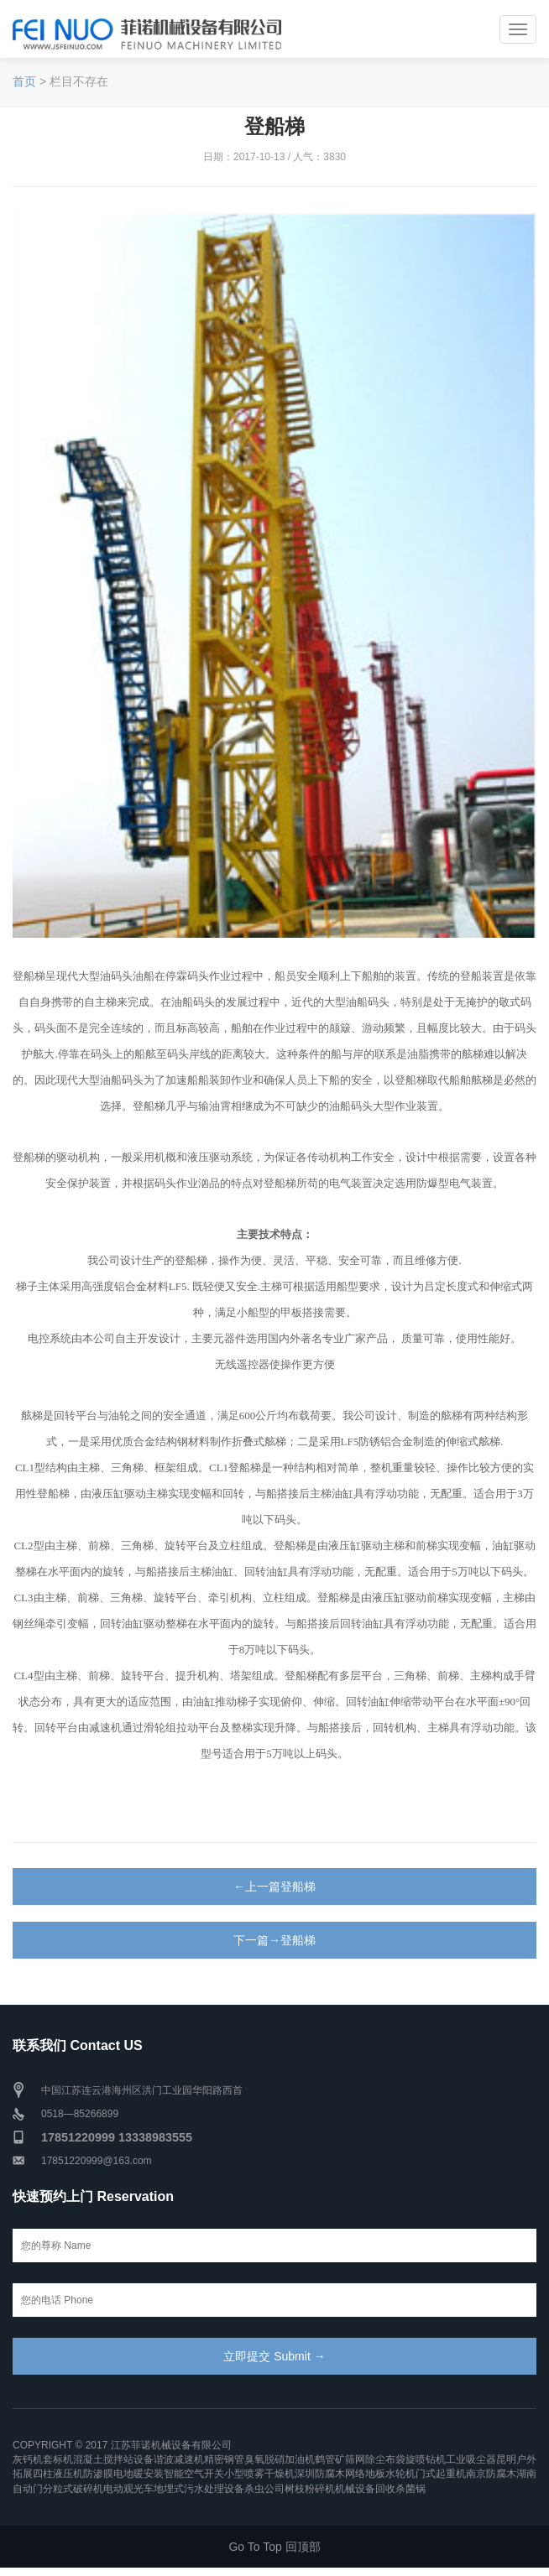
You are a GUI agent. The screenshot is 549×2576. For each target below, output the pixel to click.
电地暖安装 (138, 2474)
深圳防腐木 (320, 2474)
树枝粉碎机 (310, 2489)
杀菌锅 (410, 2489)
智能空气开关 (194, 2474)
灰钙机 (28, 2459)
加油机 (300, 2459)
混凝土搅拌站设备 (113, 2459)
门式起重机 (441, 2474)
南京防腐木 (491, 2474)
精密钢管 (224, 2459)
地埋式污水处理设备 (199, 2489)
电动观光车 (128, 2489)
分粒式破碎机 (73, 2489)
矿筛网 (350, 2459)
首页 (24, 81)
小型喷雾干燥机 (259, 2474)
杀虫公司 (264, 2489)
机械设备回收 (365, 2489)
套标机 (58, 2459)
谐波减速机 (179, 2459)
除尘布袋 (385, 2459)
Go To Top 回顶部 (274, 2546)
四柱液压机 (58, 2474)
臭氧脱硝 (264, 2459)
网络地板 (365, 2474)
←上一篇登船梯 (274, 1886)
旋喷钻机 (425, 2459)
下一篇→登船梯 (274, 1940)
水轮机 (400, 2474)
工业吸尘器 (471, 2459)
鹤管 (325, 2459)
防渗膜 (98, 2474)
